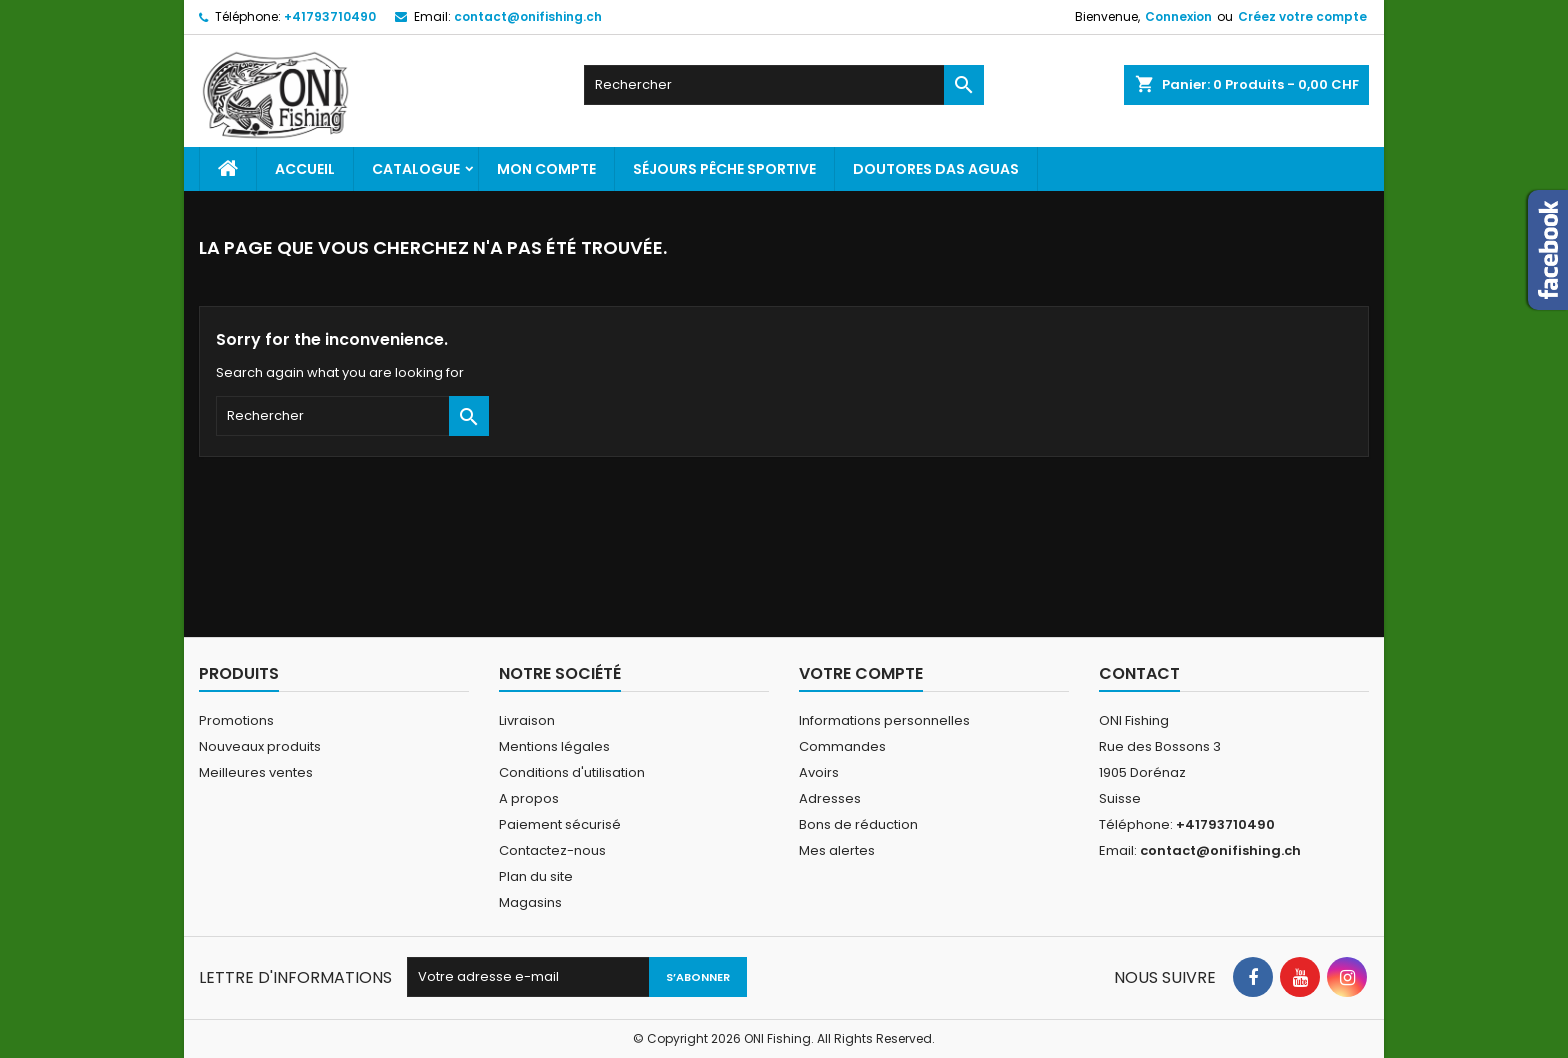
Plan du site (536, 876)
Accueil (305, 169)
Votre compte (861, 673)
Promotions (236, 720)
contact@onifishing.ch (528, 16)
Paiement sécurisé (560, 824)
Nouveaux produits (260, 746)
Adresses (830, 798)
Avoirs (819, 772)
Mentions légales (554, 746)
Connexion (1178, 16)
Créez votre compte (1302, 16)
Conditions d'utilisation (572, 772)
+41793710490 (330, 16)
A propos (529, 798)
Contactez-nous (552, 850)
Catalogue (416, 169)
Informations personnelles (884, 720)
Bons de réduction (858, 824)
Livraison (527, 720)
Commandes (842, 746)
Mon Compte (546, 169)
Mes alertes (837, 850)
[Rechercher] (784, 85)
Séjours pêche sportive (724, 169)
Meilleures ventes (256, 772)
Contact (1139, 673)
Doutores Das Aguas (936, 169)
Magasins (530, 902)
